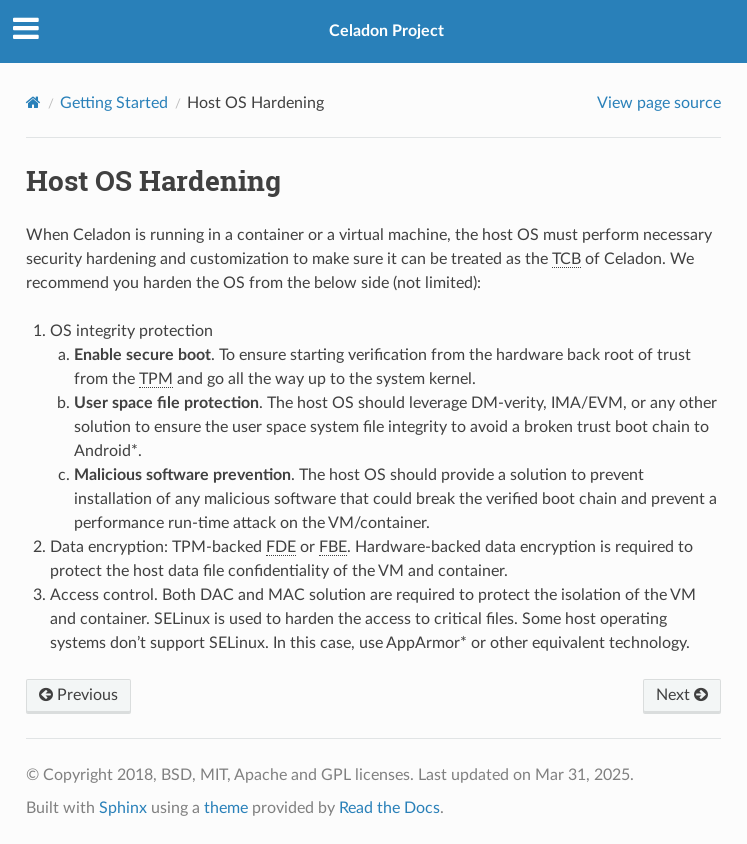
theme (226, 808)
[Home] (33, 102)
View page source (659, 103)
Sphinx (123, 808)
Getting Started (114, 103)
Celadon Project (386, 31)
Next (682, 695)
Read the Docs (389, 808)
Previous (78, 695)
